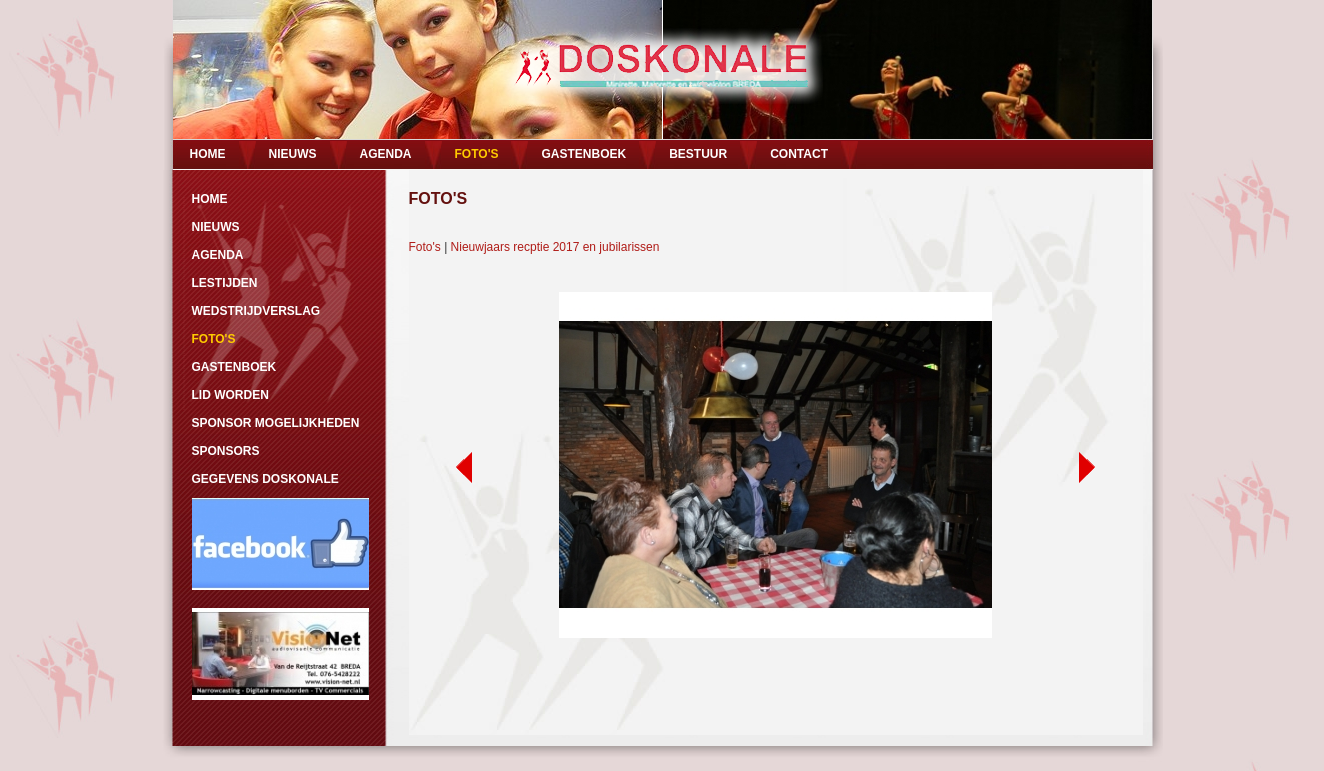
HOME (208, 154)
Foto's (425, 247)
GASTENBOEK (583, 154)
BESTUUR (698, 154)
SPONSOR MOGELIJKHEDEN (276, 423)
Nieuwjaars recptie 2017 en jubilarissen (555, 247)
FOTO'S (477, 154)
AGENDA (386, 154)
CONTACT (799, 154)
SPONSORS (226, 451)
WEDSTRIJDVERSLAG (256, 311)
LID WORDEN (230, 395)
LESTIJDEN (225, 283)
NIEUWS (293, 154)
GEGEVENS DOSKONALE (265, 479)
